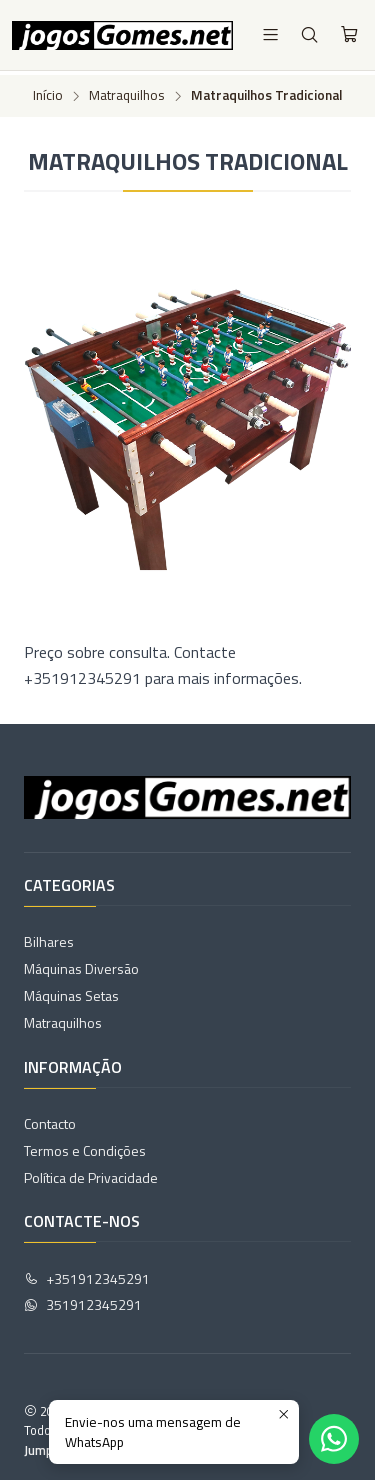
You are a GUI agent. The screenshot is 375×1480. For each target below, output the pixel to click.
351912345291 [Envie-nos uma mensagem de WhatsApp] (83, 1301)
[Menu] (270, 34)
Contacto (50, 1119)
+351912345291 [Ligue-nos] (87, 1274)
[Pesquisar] (309, 34)
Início (48, 92)
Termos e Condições (85, 1146)
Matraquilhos (127, 92)
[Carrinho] (349, 35)
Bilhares (49, 938)
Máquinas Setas (71, 992)
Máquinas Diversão (81, 965)
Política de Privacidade (91, 1173)
